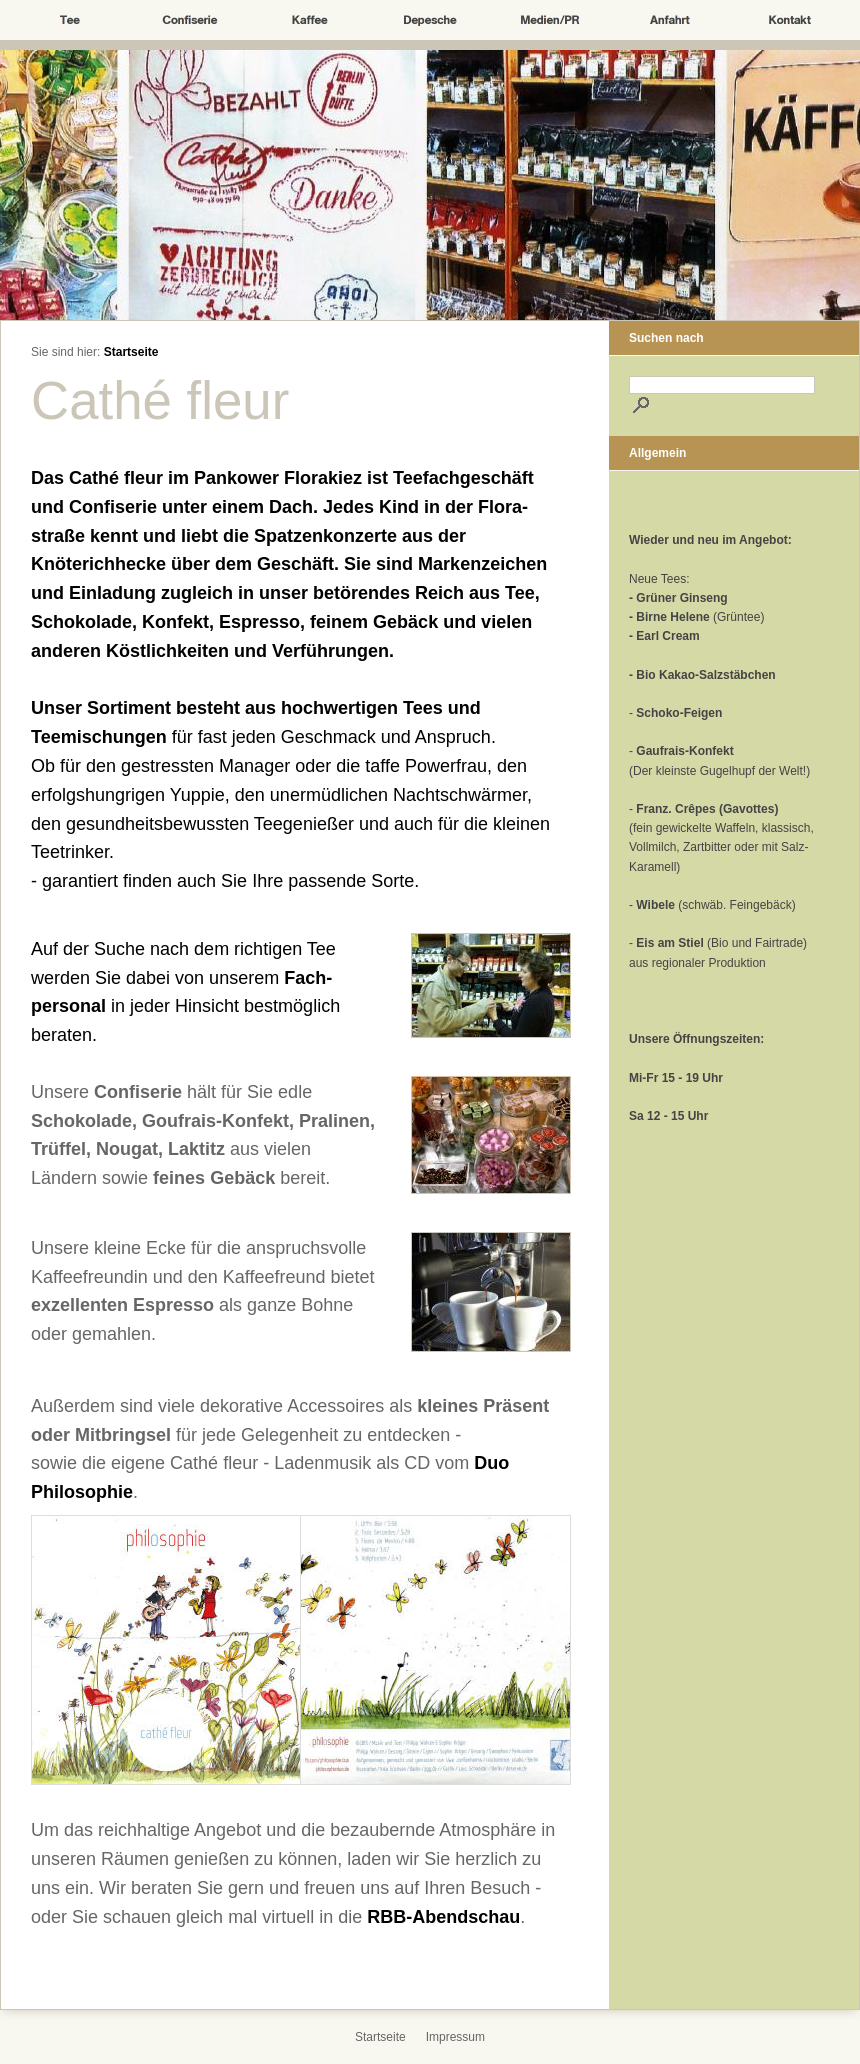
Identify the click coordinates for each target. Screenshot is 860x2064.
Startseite (131, 352)
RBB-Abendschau (443, 1917)
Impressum (455, 2037)
